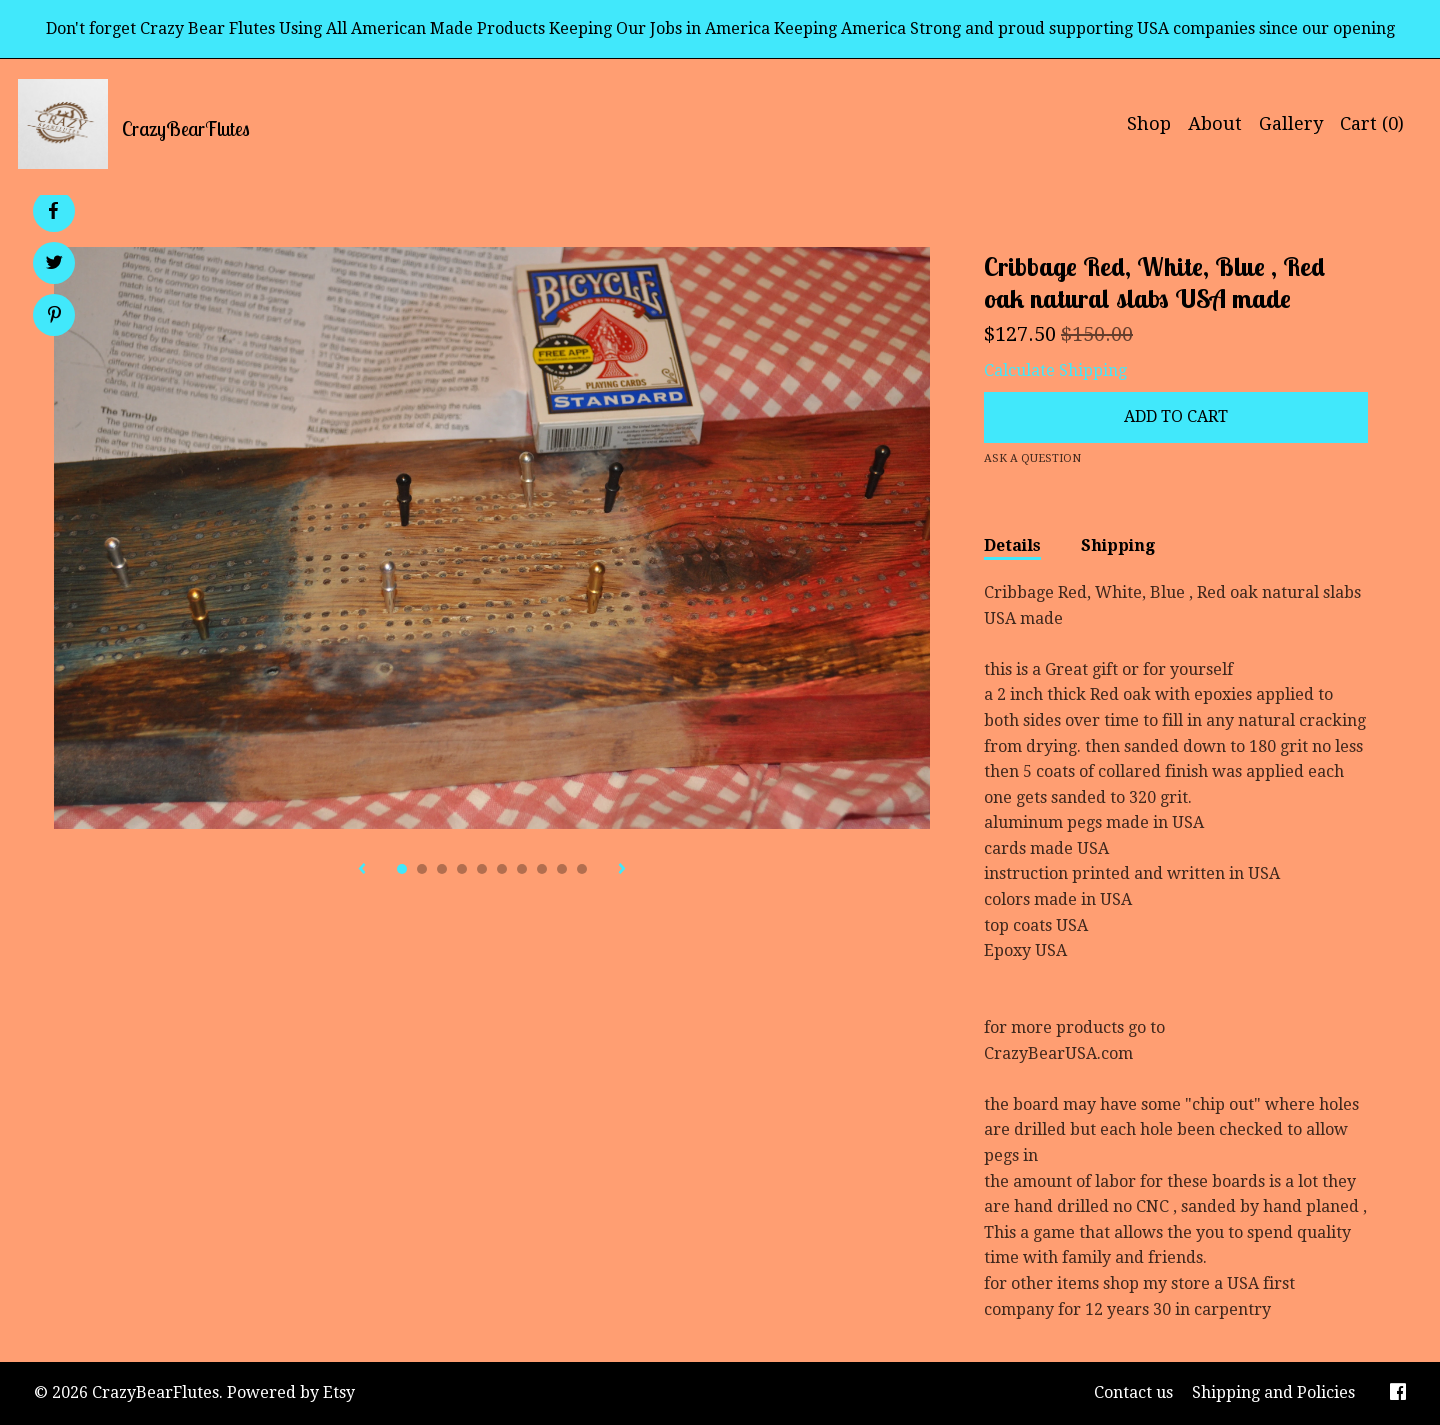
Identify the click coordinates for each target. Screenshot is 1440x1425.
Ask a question (1032, 458)
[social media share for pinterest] (54, 317)
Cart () (1372, 123)
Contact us (1133, 1392)
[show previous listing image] (362, 870)
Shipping (1118, 545)
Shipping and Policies (1273, 1392)
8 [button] (542, 869)
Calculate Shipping (1055, 370)
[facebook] (1398, 1393)
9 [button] (562, 869)
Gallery (1291, 123)
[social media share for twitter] (54, 265)
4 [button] (462, 869)
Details (1012, 545)
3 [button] (442, 869)
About (1215, 123)
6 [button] (502, 869)
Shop (1149, 123)
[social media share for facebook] (53, 211)
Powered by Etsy (291, 1392)
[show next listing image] (622, 870)
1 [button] (402, 869)
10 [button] (582, 869)
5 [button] (482, 869)
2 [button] (422, 869)
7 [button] (522, 869)
